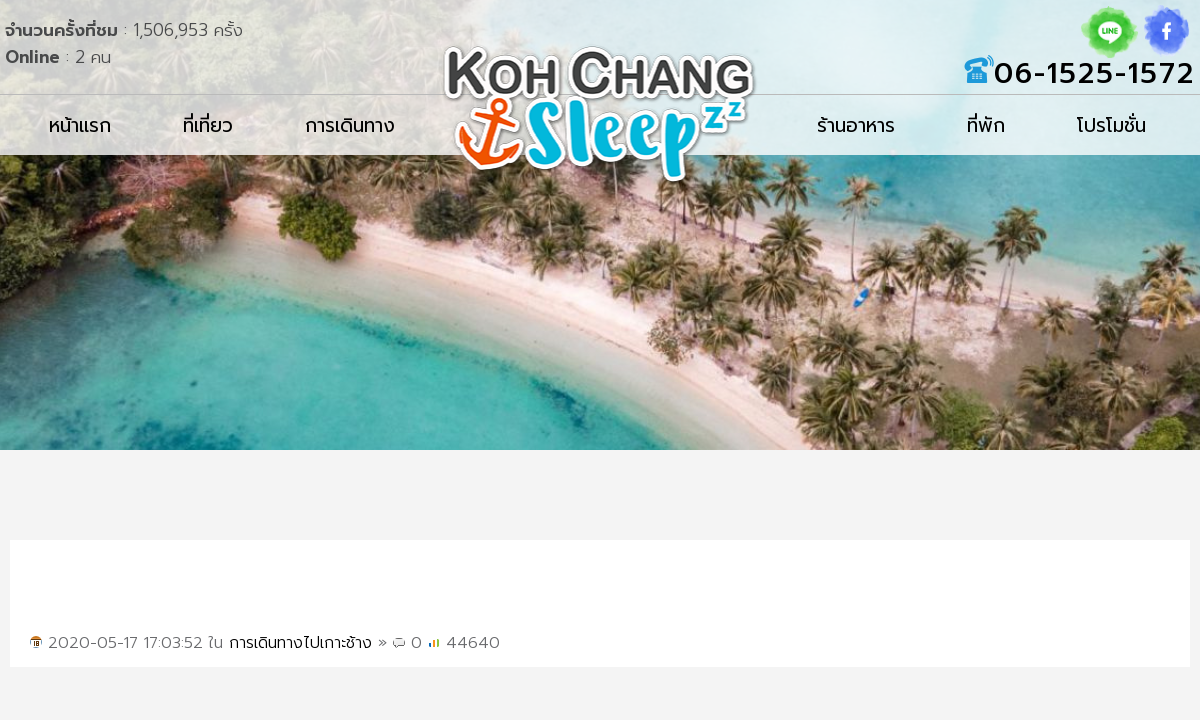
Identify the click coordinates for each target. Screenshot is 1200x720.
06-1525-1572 (1094, 73)
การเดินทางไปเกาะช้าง (300, 643)
